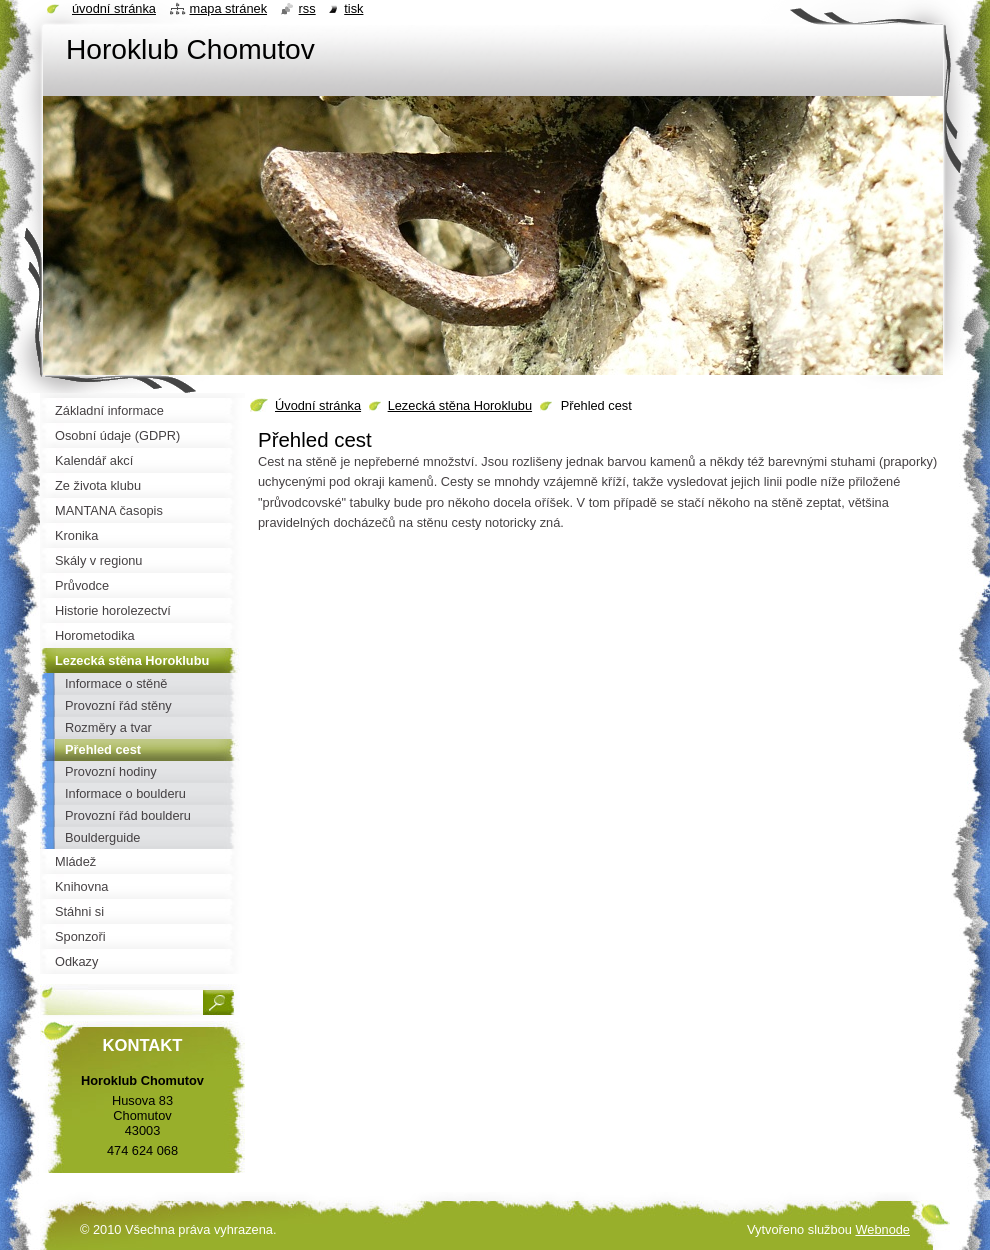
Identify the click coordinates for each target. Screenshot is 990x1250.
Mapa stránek (229, 8)
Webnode (882, 1229)
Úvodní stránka (318, 405)
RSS (307, 8)
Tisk (353, 8)
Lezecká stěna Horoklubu (460, 405)
